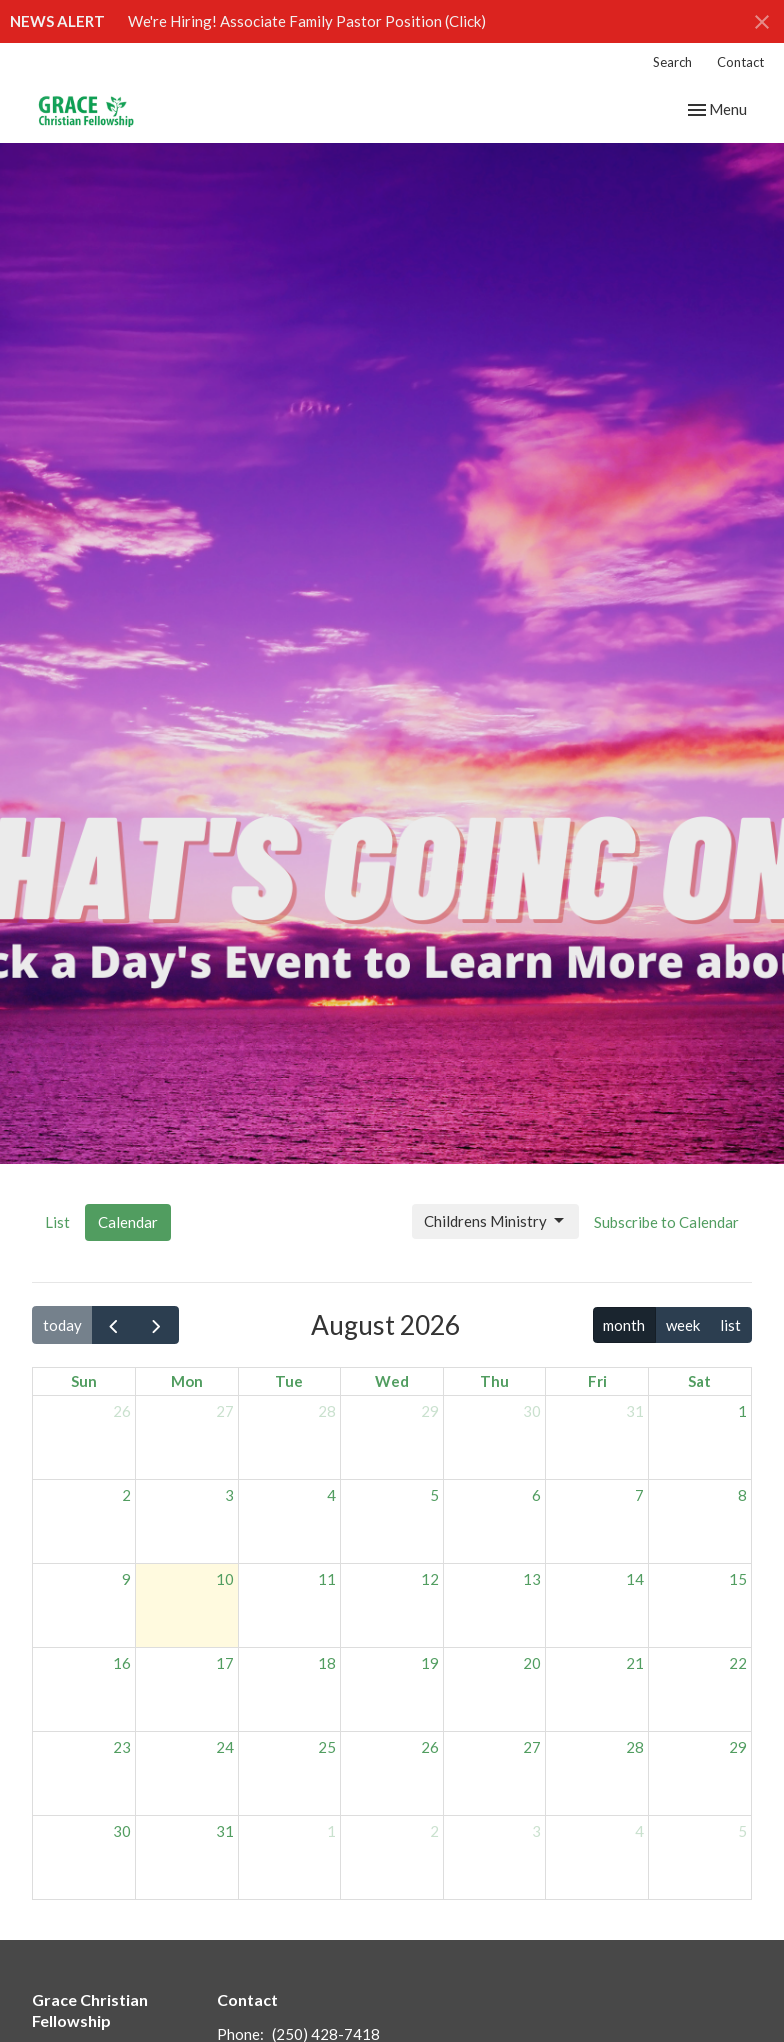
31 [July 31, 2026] (635, 1411)
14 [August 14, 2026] (635, 1579)
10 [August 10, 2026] (225, 1579)
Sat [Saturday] (699, 1381)
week (683, 1325)
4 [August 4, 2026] (331, 1495)
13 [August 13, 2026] (532, 1579)
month (624, 1325)
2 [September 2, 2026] (434, 1831)
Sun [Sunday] (84, 1381)
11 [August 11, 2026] (327, 1579)
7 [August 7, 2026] (639, 1495)
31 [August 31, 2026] (225, 1831)
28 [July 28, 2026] (327, 1411)
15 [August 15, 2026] (738, 1579)
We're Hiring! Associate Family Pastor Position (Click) (307, 21)
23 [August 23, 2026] (122, 1747)
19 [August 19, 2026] (430, 1663)
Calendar (128, 1222)
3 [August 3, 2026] (229, 1495)
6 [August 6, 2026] (536, 1495)
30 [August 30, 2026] (122, 1831)
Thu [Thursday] (494, 1381)
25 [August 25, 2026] (327, 1747)
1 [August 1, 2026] (742, 1411)
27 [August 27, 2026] (532, 1747)
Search (672, 62)
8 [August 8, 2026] (742, 1495)
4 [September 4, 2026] (639, 1831)
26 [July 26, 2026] (122, 1411)
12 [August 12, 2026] (430, 1579)
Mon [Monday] (187, 1381)
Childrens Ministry (495, 1221)
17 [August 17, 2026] (225, 1663)
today (62, 1325)
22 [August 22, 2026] (738, 1663)
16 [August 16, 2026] (122, 1663)
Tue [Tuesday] (289, 1381)
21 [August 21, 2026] (635, 1663)
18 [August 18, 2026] (327, 1663)
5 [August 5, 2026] (434, 1495)
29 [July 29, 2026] (430, 1411)
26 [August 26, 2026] (430, 1747)
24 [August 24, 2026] (225, 1747)
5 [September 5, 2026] (742, 1831)
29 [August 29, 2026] (738, 1747)
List (57, 1222)
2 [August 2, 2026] (126, 1495)
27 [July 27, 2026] (225, 1411)
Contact (740, 62)
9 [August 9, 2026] (126, 1579)
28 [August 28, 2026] (635, 1747)
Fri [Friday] (597, 1381)
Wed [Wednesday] (392, 1381)
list (730, 1325)
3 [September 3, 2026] (536, 1831)
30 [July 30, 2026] (532, 1411)
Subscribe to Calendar (666, 1222)
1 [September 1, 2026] (331, 1831)
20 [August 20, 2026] (532, 1663)
